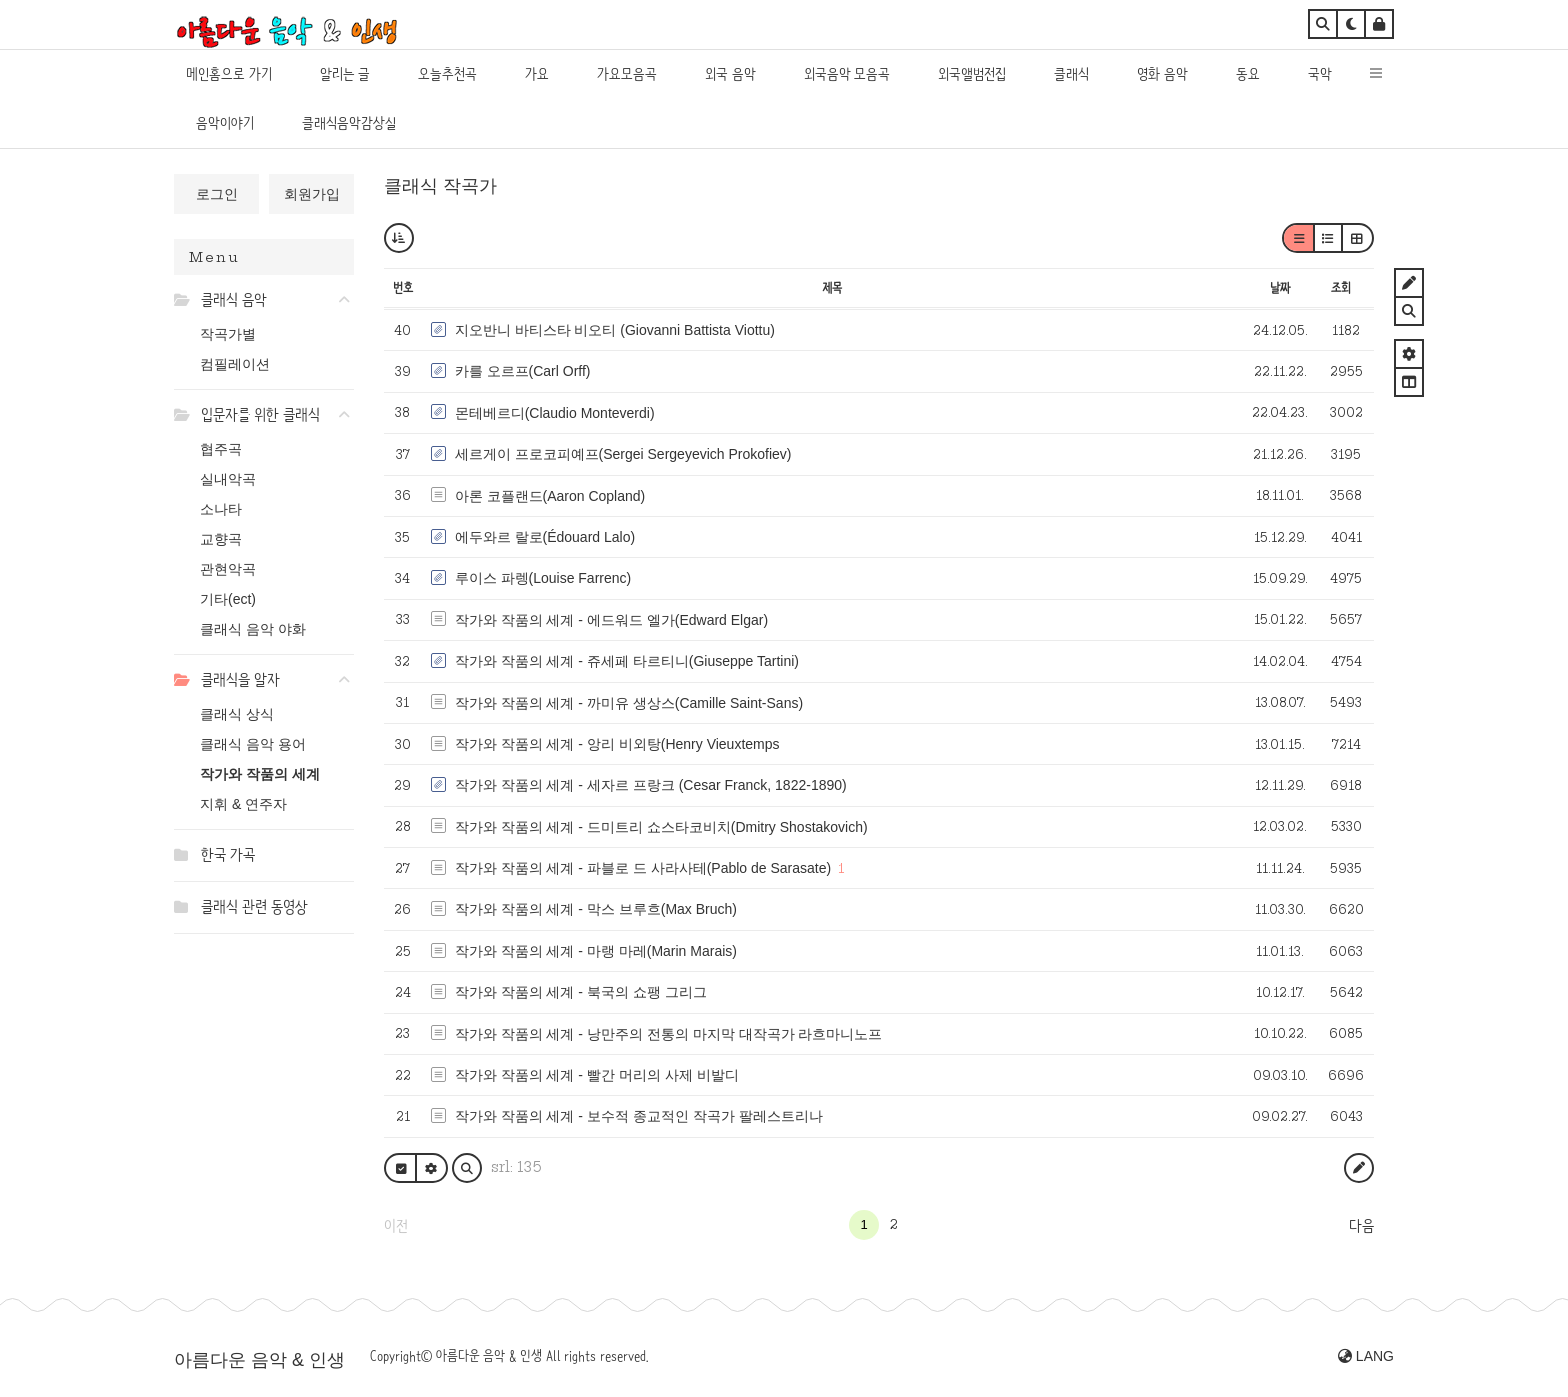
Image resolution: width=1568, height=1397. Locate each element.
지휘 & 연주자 (243, 804)
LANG (1366, 1356)
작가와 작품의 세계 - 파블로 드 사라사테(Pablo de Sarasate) (643, 868)
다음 (1361, 1226)
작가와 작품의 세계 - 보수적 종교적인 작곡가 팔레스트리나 (639, 1116)
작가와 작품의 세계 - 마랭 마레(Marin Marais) (596, 951)
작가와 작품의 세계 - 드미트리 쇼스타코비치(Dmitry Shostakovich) (661, 827)
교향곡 (221, 539)
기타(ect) (228, 599)
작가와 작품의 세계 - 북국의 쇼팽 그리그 (581, 992)
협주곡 (221, 449)
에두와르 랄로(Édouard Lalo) (545, 537)
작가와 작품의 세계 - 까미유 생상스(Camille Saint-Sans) (629, 703)
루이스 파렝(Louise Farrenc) (543, 578)
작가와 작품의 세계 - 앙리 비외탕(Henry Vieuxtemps (617, 744)
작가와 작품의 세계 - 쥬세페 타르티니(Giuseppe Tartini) (627, 661)
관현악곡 (228, 569)
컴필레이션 (235, 364)
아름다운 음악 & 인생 (259, 1360)
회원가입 (312, 194)
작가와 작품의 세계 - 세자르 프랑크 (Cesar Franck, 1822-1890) (651, 785)
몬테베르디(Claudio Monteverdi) (555, 413)
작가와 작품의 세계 (260, 774)
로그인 (217, 194)
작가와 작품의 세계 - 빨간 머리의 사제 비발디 (597, 1075)
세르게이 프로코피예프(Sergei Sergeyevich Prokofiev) (623, 454)
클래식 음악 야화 (253, 629)
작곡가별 (228, 334)
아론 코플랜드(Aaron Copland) (550, 496)
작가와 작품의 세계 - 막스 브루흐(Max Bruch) (596, 909)
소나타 (221, 509)
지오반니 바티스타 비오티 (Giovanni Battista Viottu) (615, 330)
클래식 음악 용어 (253, 744)
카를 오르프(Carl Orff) (523, 371)
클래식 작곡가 (440, 186)
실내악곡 (228, 479)
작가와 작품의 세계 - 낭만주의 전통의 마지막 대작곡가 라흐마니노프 (669, 1034)
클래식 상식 (237, 714)
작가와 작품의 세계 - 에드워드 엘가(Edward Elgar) (611, 620)
